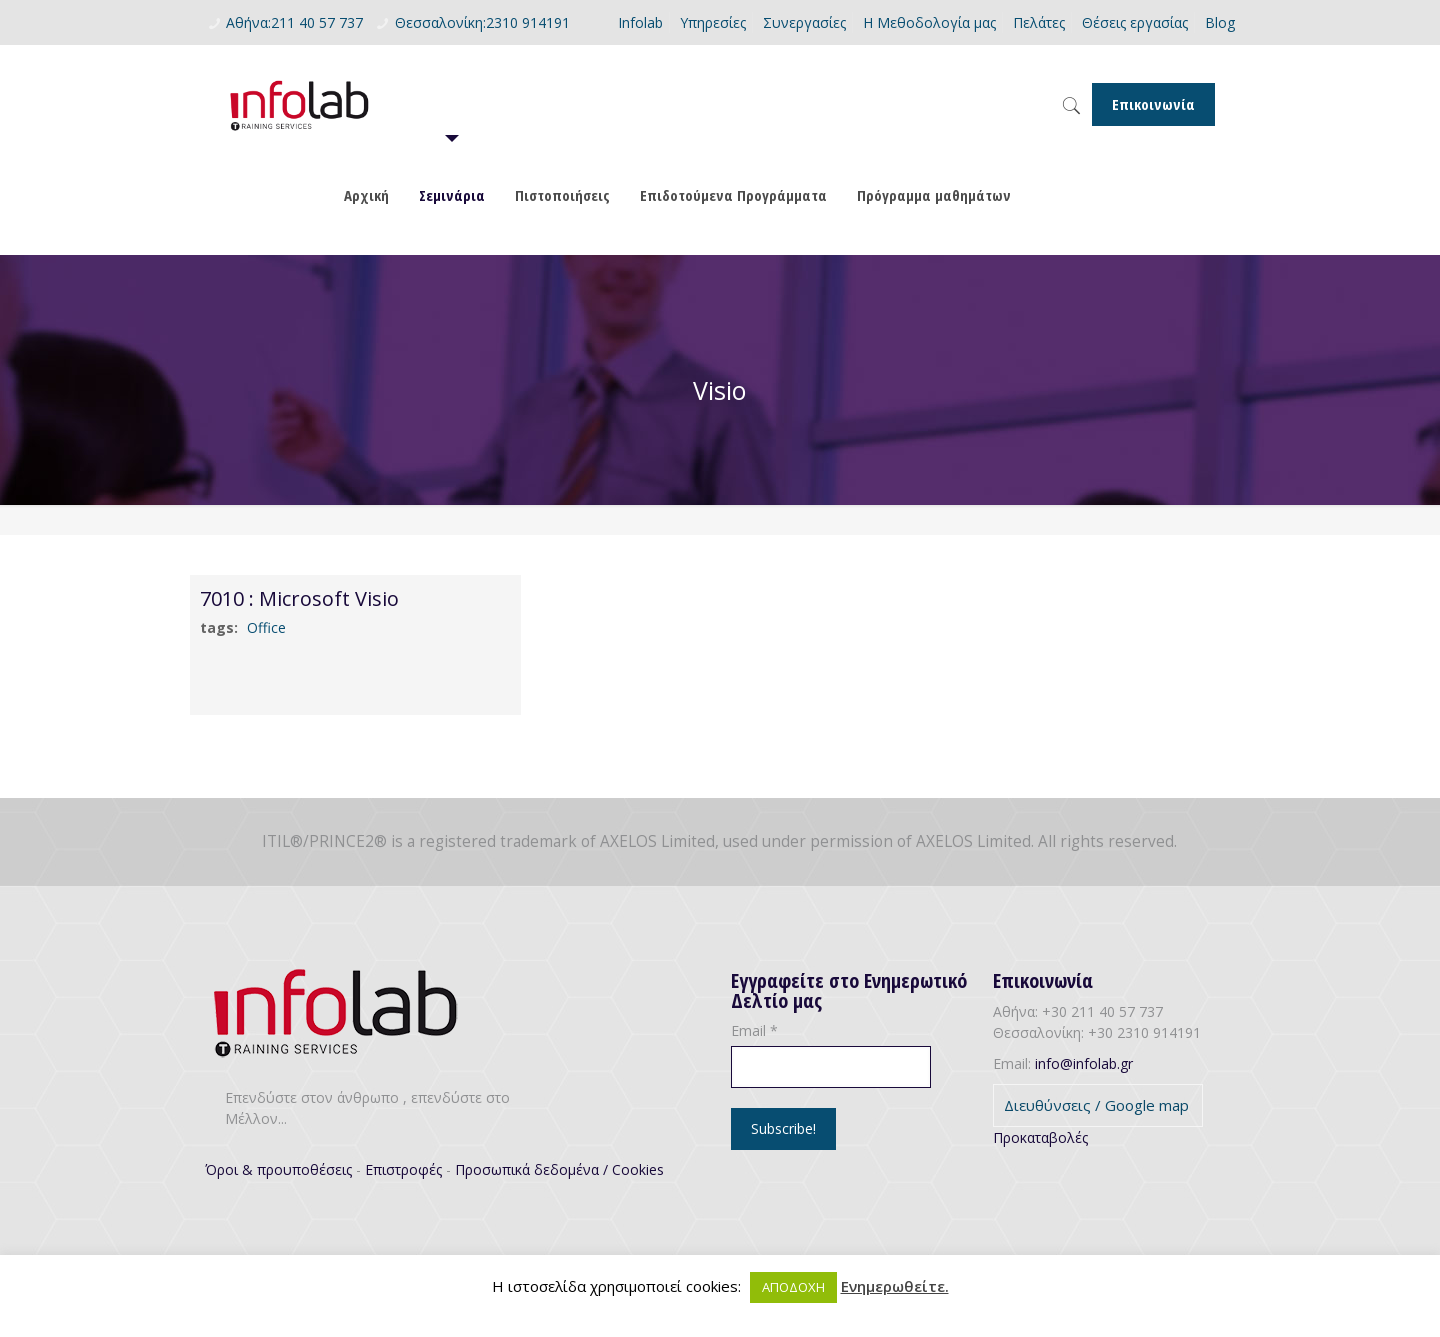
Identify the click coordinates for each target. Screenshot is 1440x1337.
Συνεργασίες (804, 22)
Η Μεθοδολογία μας (929, 22)
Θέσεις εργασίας (1135, 22)
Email (754, 1030)
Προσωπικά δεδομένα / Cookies (559, 1169)
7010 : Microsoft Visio (299, 598)
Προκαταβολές (1040, 1137)
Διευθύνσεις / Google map (1096, 1105)
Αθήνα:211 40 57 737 (294, 22)
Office (266, 627)
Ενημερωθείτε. (895, 1286)
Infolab (640, 22)
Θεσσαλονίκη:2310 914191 (482, 22)
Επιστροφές (403, 1169)
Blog (1220, 22)
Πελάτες (1039, 22)
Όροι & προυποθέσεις (278, 1169)
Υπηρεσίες (713, 22)
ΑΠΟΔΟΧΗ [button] (793, 1287)
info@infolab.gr (1084, 1063)
